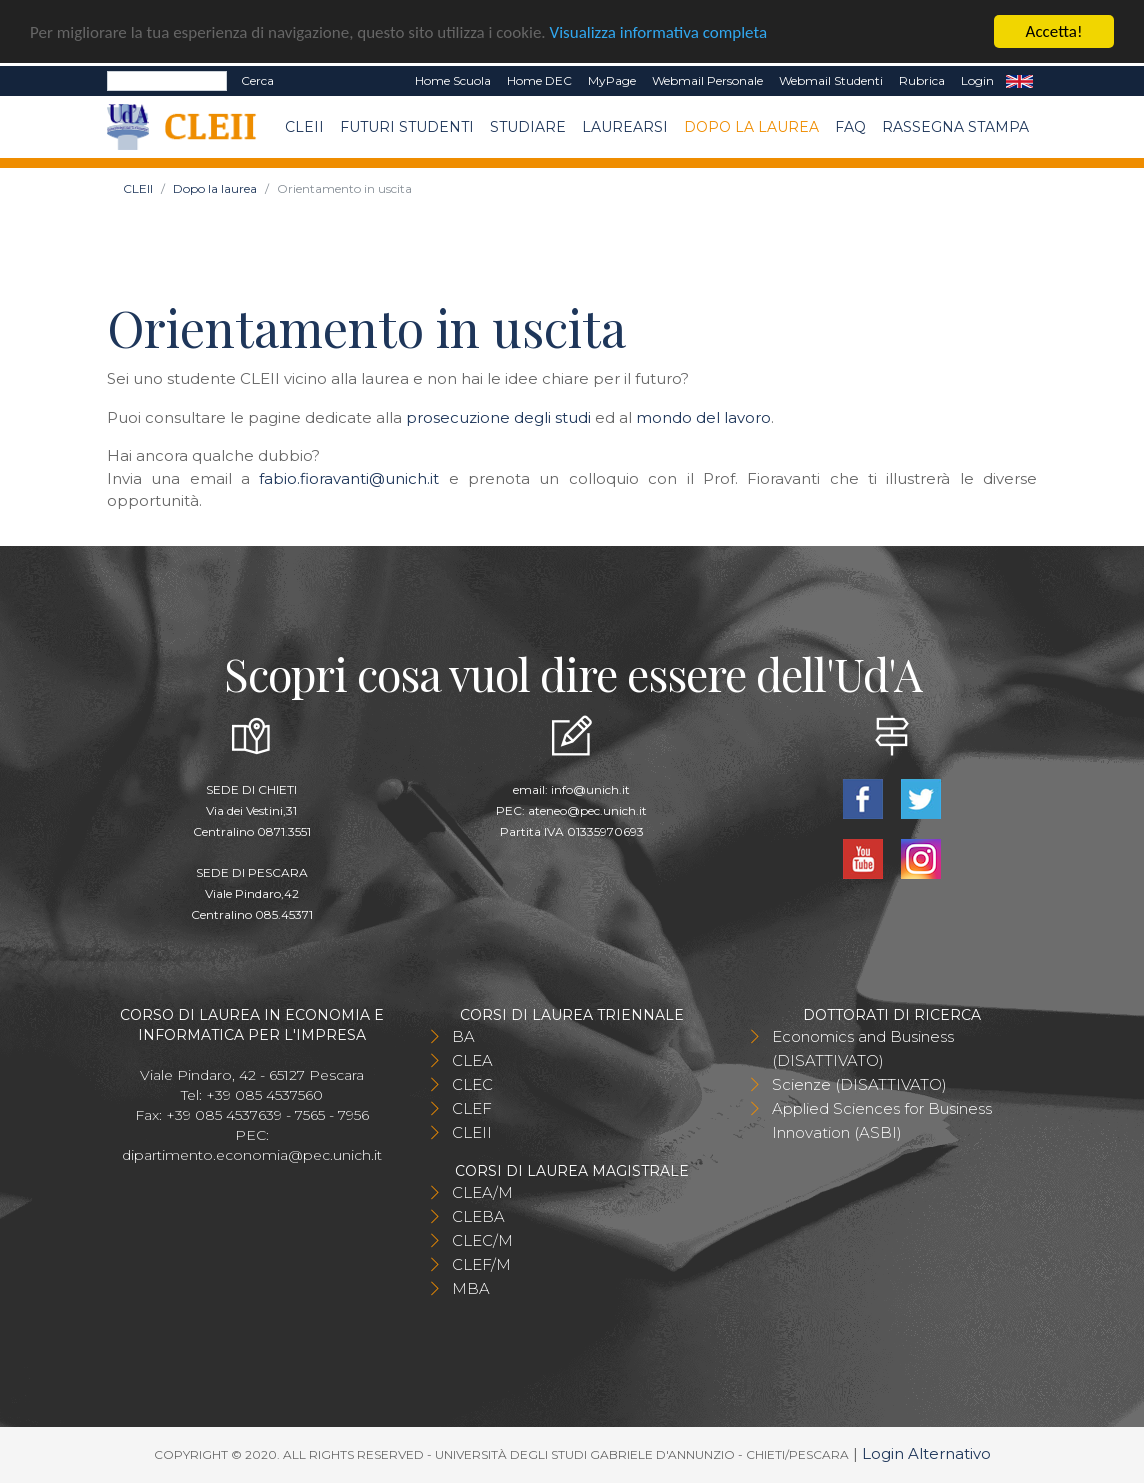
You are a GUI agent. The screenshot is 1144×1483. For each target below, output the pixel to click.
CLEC (472, 1084)
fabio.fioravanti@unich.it (349, 478)
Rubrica (922, 80)
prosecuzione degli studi (498, 417)
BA (463, 1036)
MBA (471, 1288)
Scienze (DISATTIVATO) (859, 1084)
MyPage (612, 80)
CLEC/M (482, 1240)
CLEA (472, 1060)
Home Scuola (453, 80)
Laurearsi (625, 127)
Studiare (528, 127)
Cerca (257, 80)
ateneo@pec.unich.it (587, 810)
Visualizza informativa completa (659, 31)
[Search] (167, 81)
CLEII (304, 127)
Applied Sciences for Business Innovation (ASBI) (882, 1120)
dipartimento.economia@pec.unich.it (252, 1155)
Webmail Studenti (831, 80)
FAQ (850, 127)
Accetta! (1054, 31)
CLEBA (478, 1216)
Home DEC (539, 80)
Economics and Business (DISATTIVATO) (863, 1048)
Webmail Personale (707, 80)
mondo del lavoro (703, 417)
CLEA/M (482, 1192)
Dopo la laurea (751, 127)
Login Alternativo (926, 1453)
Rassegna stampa (955, 127)
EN (1019, 81)
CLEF (472, 1108)
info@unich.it (590, 789)
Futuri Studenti (407, 127)
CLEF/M (481, 1264)
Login (977, 80)
